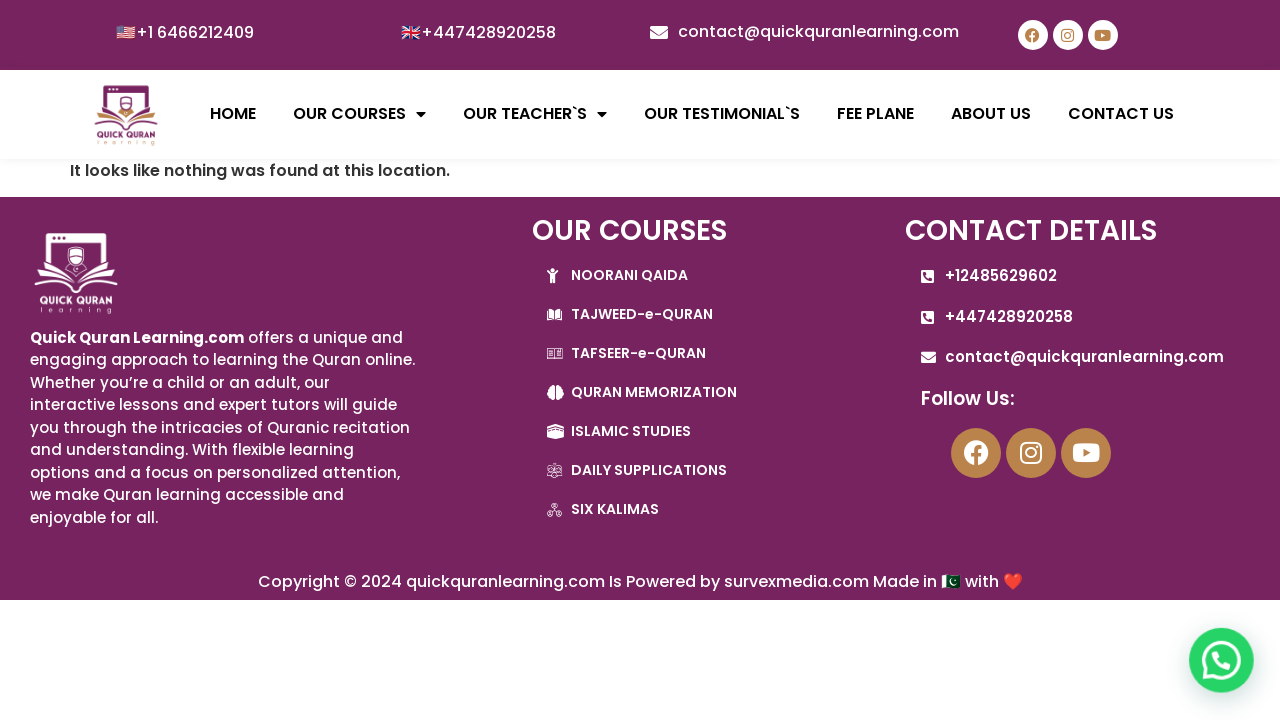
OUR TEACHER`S (535, 114)
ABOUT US (991, 113)
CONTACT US (1121, 113)
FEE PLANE (875, 113)
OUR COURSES (359, 114)
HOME (233, 113)
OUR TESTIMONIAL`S (722, 113)
